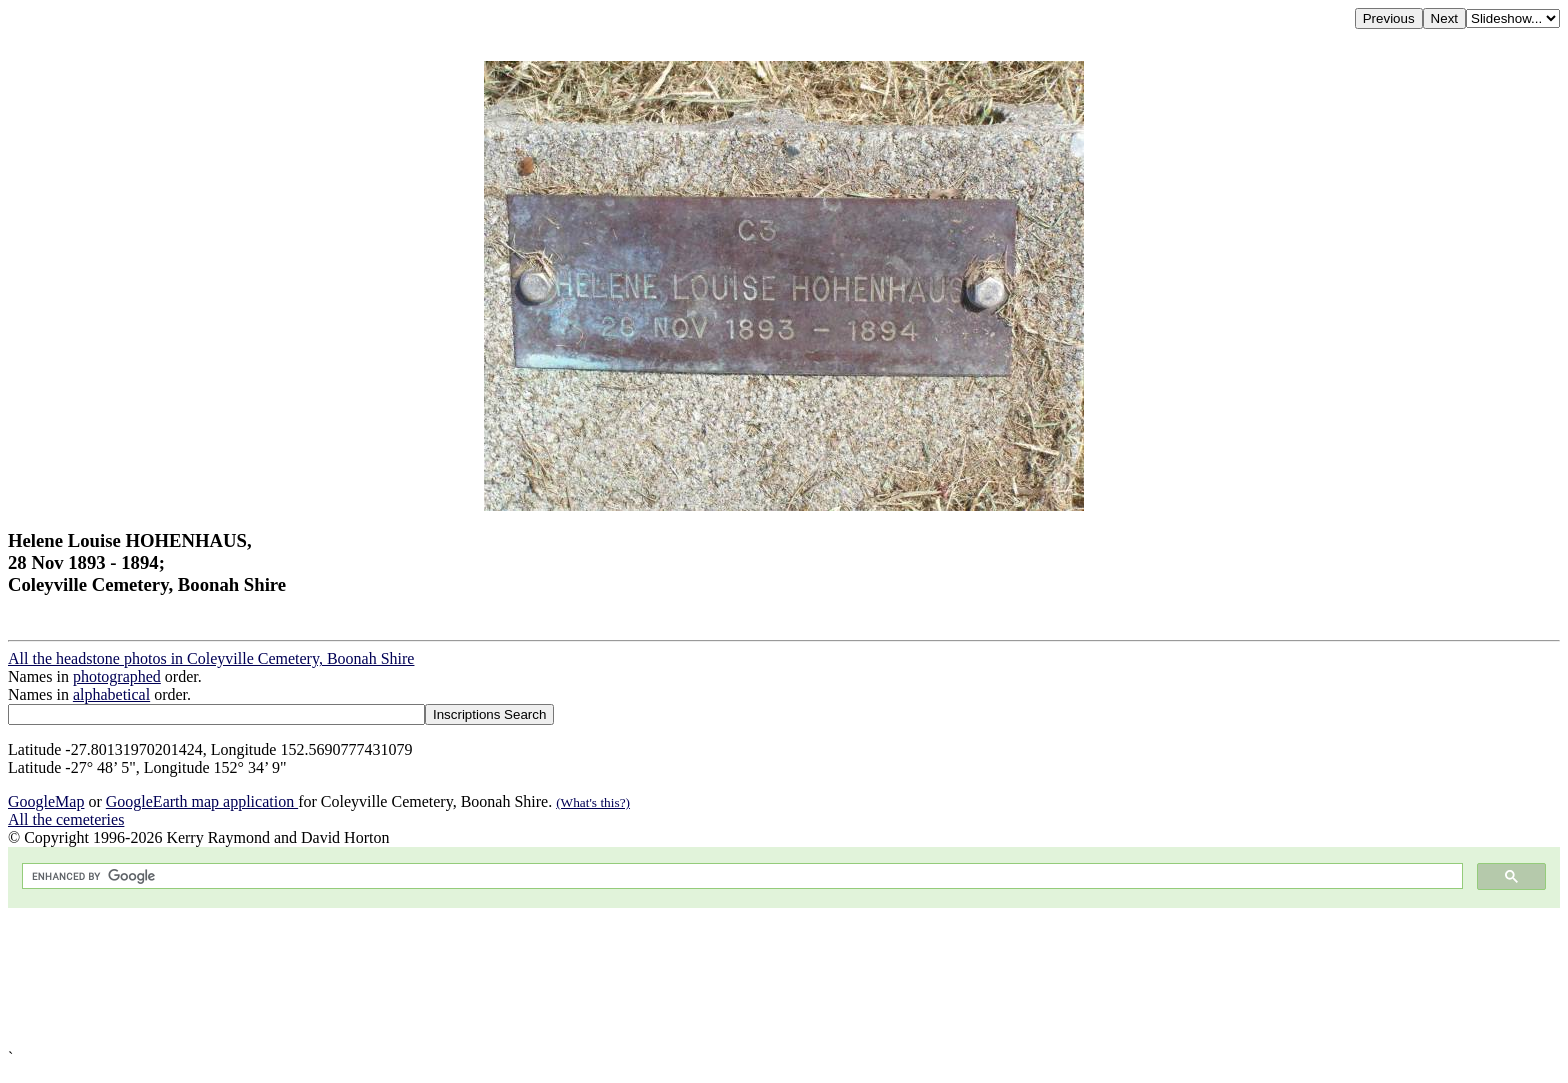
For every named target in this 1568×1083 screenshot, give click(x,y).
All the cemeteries (66, 819)
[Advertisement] (608, 978)
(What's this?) (593, 802)
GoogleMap (46, 801)
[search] (740, 876)
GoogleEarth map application (202, 801)
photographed (117, 676)
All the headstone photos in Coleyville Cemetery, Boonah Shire (211, 658)
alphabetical (111, 694)
